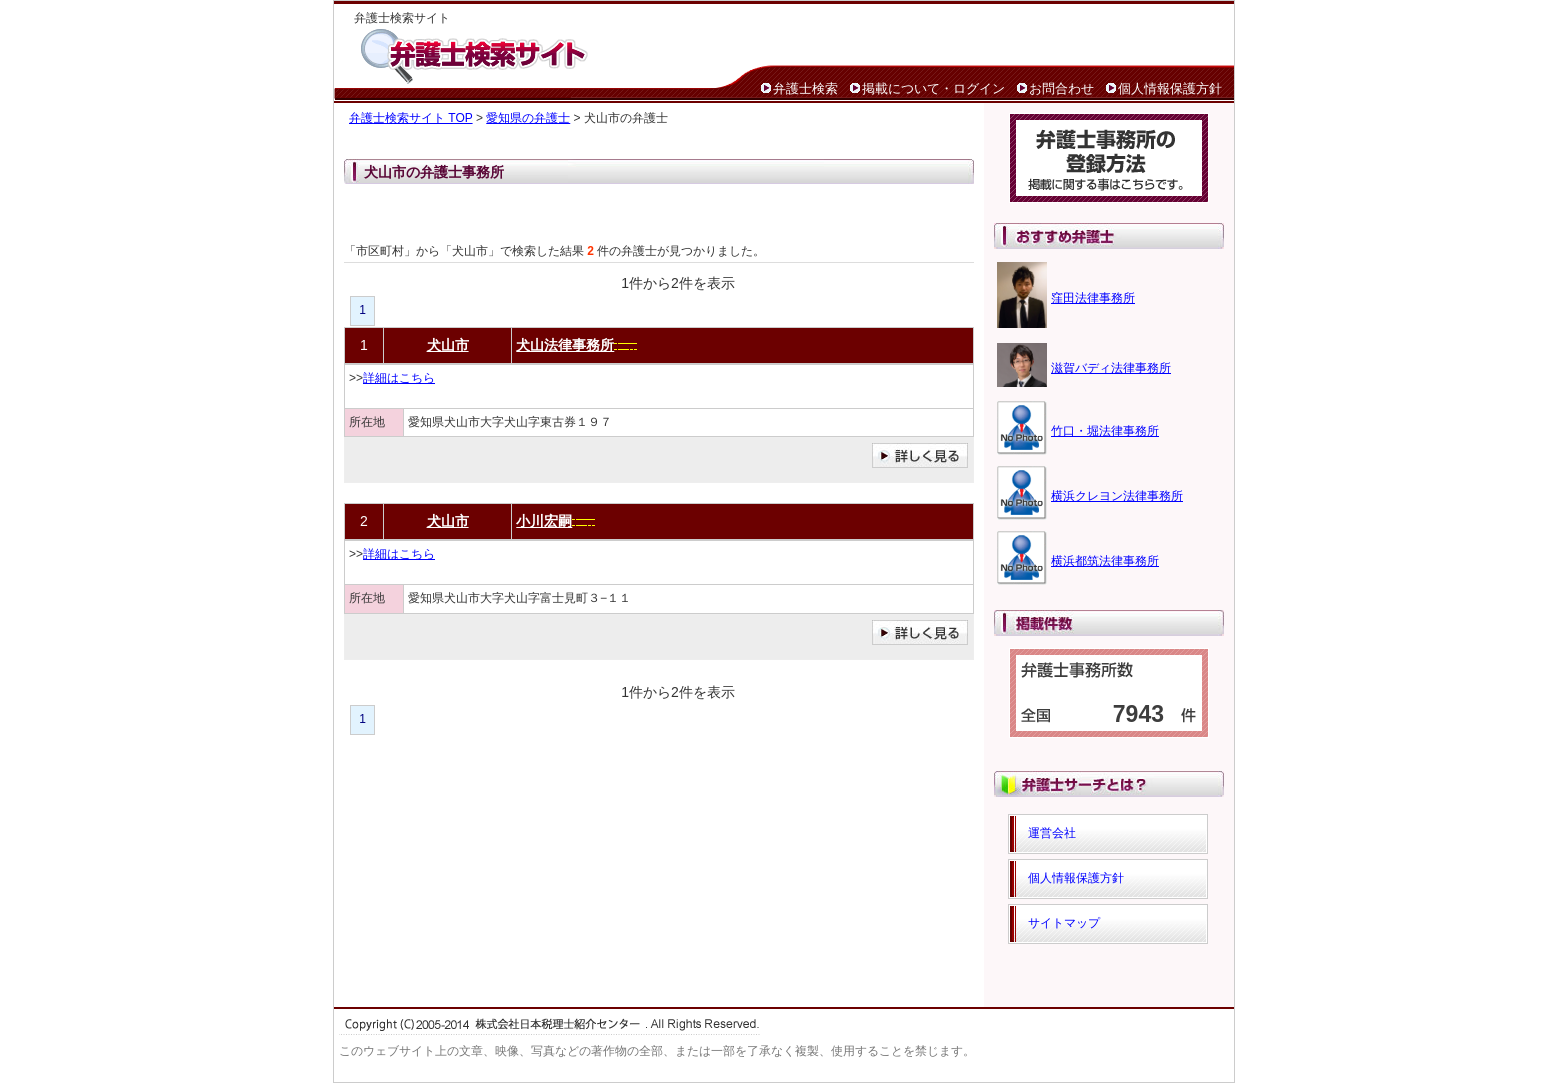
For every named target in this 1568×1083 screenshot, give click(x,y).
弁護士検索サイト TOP (411, 118)
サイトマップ (1064, 923)
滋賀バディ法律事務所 (1111, 368)
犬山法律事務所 (565, 345)
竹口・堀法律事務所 (1105, 431)
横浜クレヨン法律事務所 (1117, 496)
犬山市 (448, 345)
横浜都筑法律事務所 (1105, 561)
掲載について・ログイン (933, 88)
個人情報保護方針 (1170, 88)
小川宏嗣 (544, 521)
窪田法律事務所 (1093, 298)
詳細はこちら (399, 378)
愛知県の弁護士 (528, 118)
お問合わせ (1061, 88)
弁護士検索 (805, 88)
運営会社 (1052, 833)
